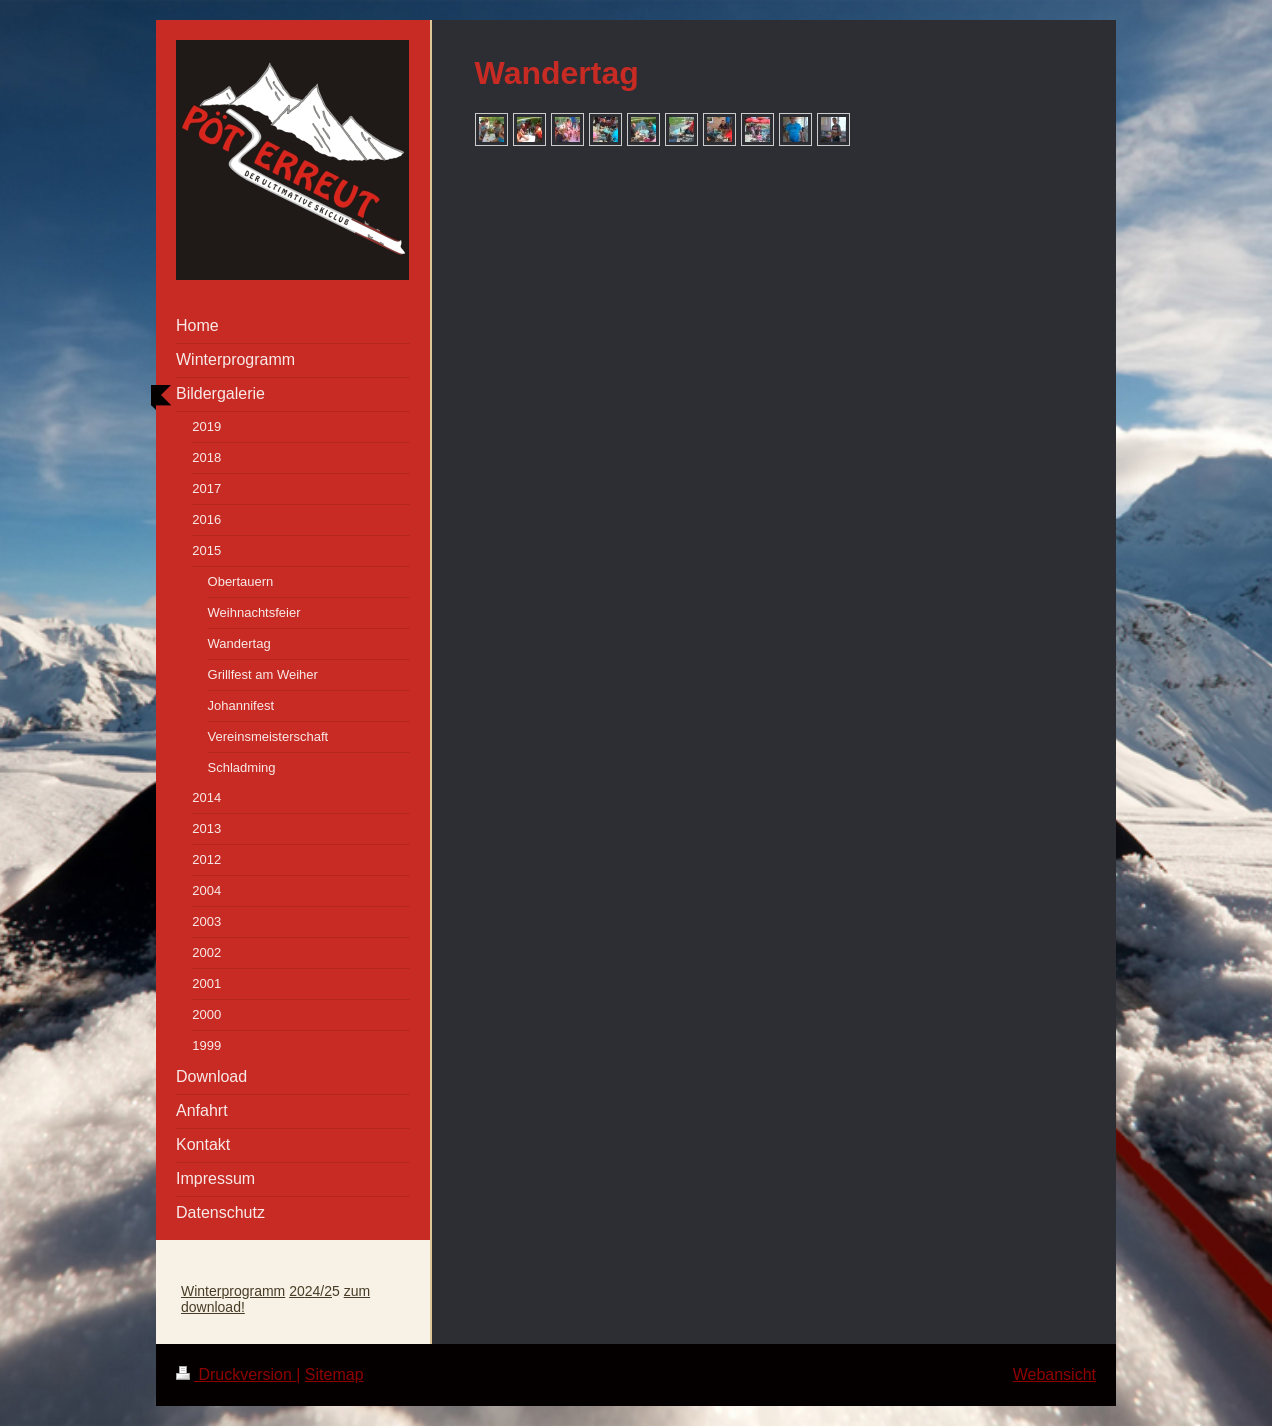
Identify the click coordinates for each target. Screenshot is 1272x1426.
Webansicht (1054, 1374)
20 (297, 1291)
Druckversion (236, 1374)
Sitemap (334, 1374)
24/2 (318, 1291)
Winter (201, 1291)
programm (253, 1291)
